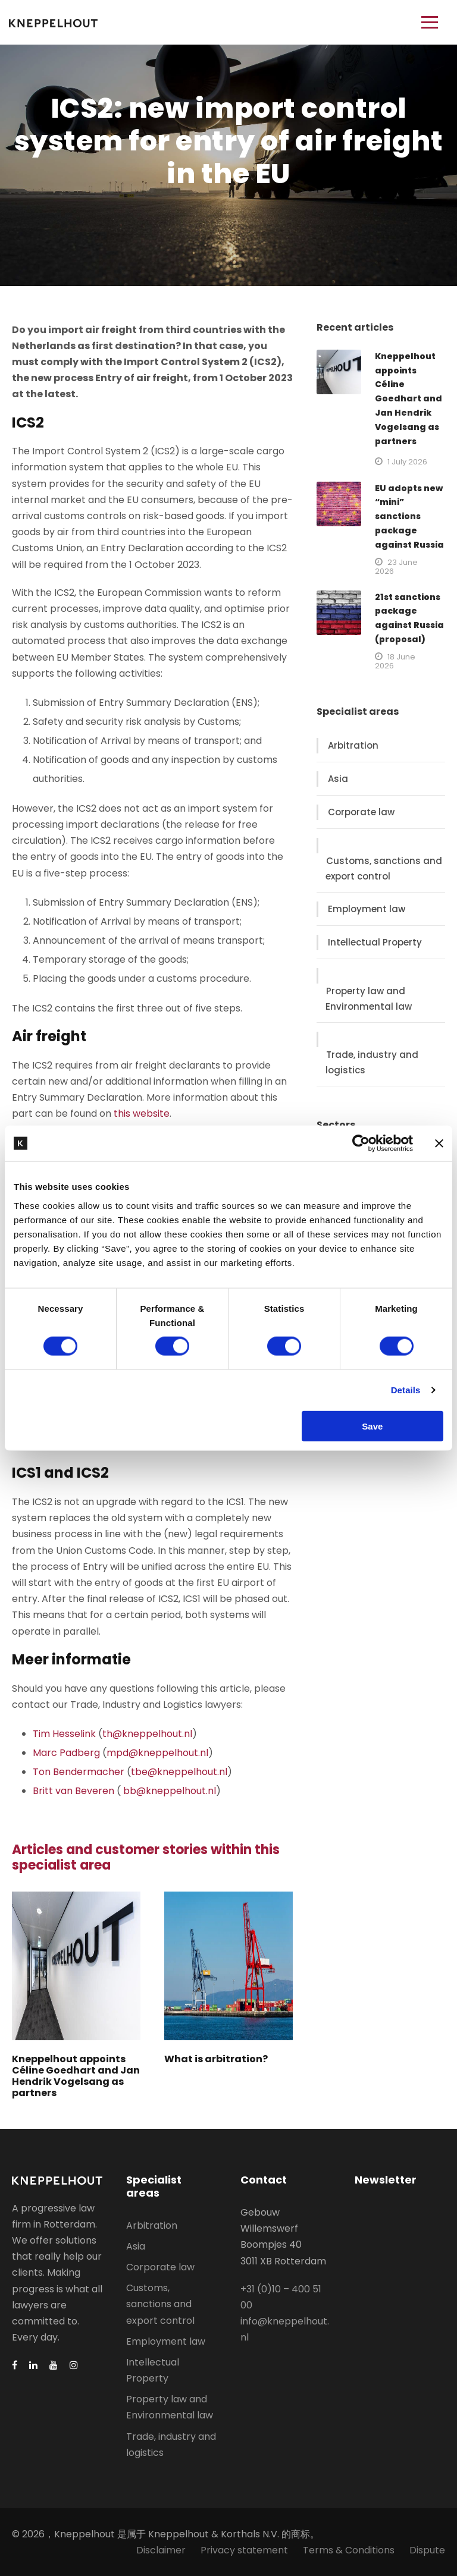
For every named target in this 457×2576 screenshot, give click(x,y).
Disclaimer (161, 2550)
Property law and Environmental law (368, 999)
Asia (338, 778)
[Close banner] (439, 1143)
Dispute (427, 2550)
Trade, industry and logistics (371, 1062)
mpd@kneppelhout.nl (157, 1753)
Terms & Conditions (349, 2550)
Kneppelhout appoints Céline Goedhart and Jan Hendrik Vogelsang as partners (76, 2076)
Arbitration (353, 745)
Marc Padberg (66, 1753)
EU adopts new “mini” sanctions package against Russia (409, 516)
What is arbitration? (216, 2059)
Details (406, 1390)
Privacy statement (244, 2550)
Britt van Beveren (73, 1791)
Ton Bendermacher (78, 1772)
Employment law (366, 909)
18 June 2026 (395, 661)
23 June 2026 (396, 567)
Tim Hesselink (64, 1734)
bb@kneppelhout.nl (169, 1791)
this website (142, 1113)
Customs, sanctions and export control (383, 868)
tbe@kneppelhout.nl (179, 1772)
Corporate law (361, 812)
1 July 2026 (407, 461)
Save (372, 1426)
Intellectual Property (375, 942)
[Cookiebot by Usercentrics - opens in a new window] (361, 1143)
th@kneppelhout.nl (147, 1734)
